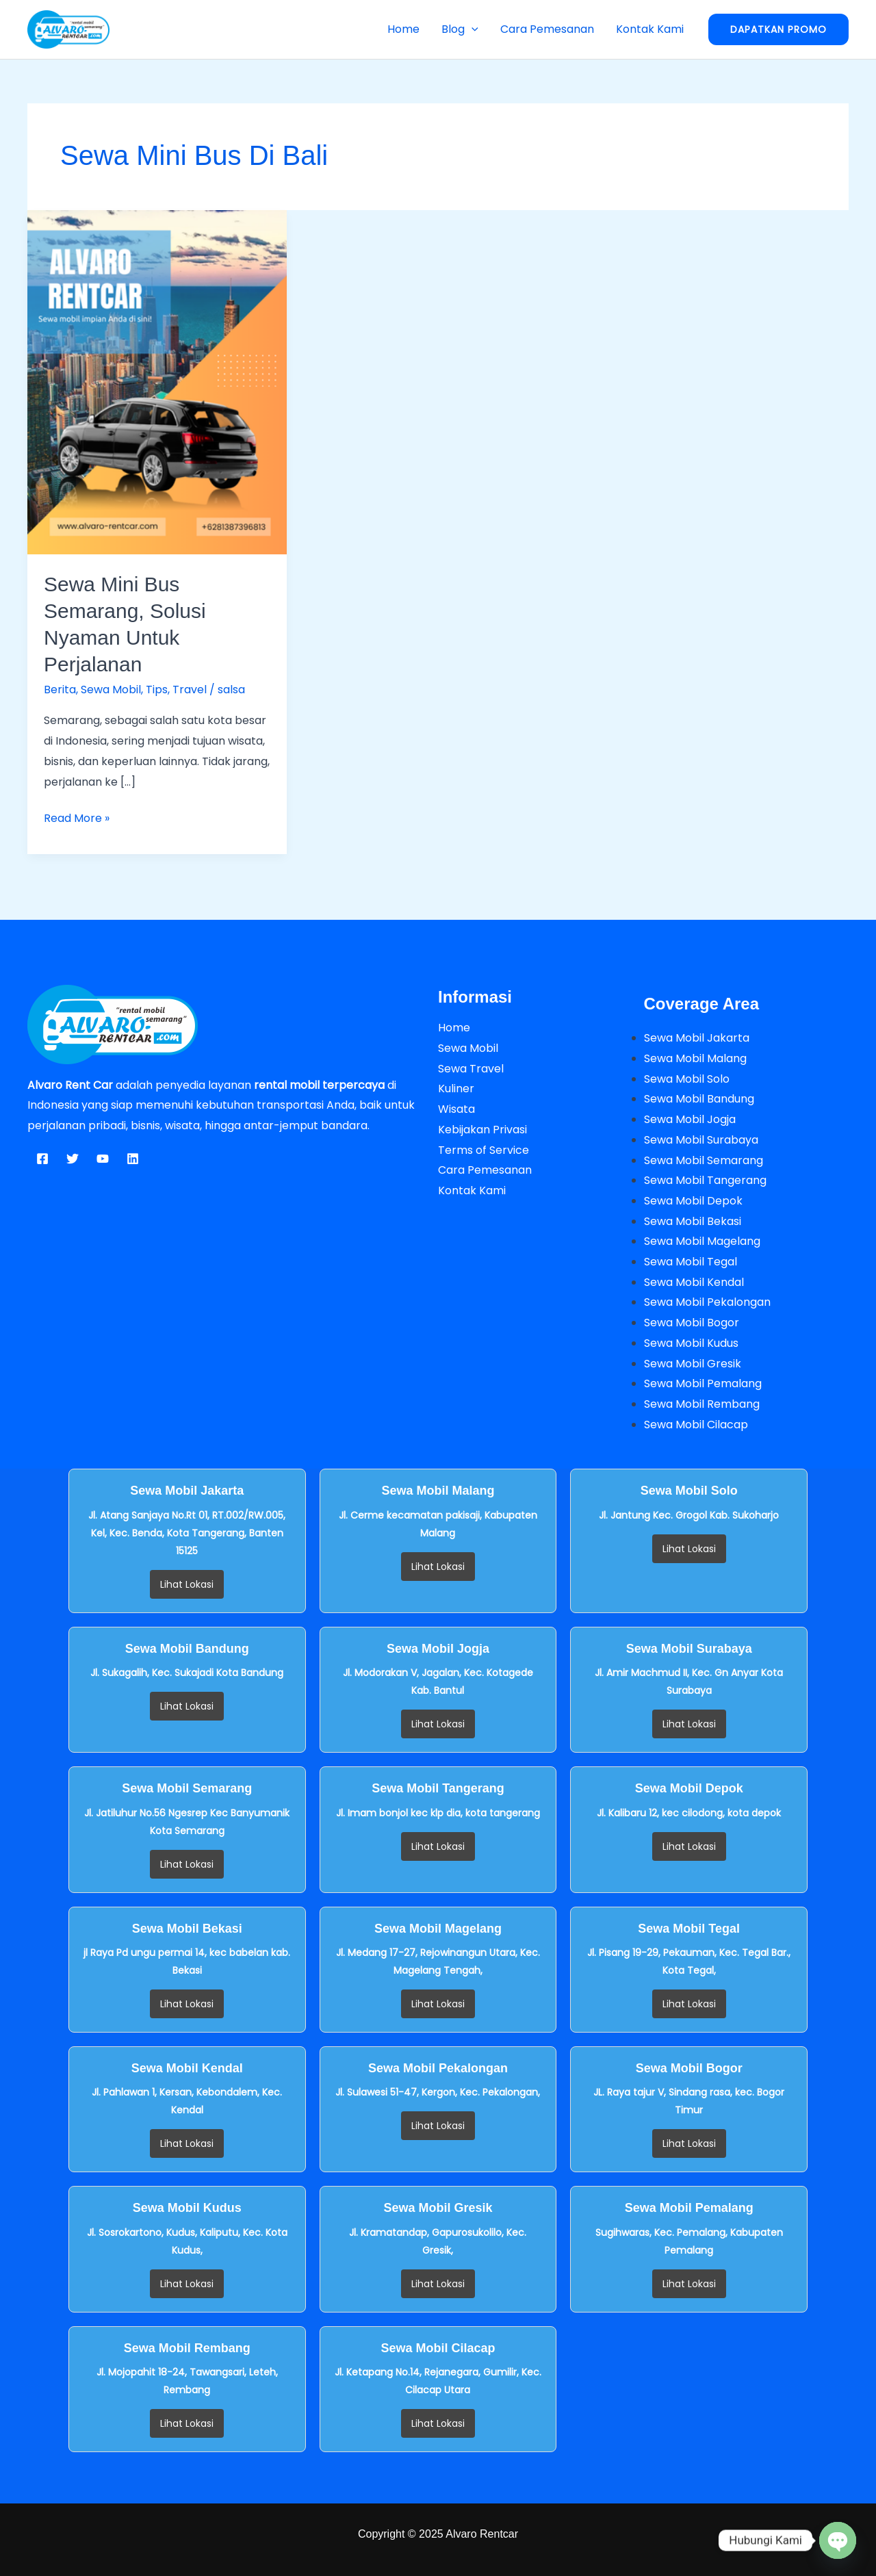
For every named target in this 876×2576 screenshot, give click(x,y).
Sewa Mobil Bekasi (692, 1221)
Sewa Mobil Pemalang (703, 1383)
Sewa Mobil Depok (693, 1201)
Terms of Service (483, 1150)
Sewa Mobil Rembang (702, 1404)
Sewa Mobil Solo (687, 1079)
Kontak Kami (650, 29)
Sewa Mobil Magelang (702, 1241)
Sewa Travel (471, 1069)
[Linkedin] (133, 1158)
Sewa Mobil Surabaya (701, 1140)
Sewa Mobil (111, 689)
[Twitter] (72, 1158)
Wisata (456, 1109)
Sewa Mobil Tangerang (705, 1180)
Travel (189, 689)
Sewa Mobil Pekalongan (707, 1302)
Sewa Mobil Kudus (691, 1343)
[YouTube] (102, 1158)
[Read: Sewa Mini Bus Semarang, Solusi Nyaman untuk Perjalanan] (157, 381)
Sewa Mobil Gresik (692, 1363)
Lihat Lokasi (187, 1584)
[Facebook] (42, 1158)
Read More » (77, 817)
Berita (60, 689)
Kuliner (456, 1088)
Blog (459, 29)
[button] (471, 29)
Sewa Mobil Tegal (690, 1262)
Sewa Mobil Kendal (694, 1282)
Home (403, 29)
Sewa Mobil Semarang (703, 1160)
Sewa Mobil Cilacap (696, 1424)
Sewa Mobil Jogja (690, 1119)
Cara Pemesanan (547, 29)
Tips (157, 689)
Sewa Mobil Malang (695, 1058)
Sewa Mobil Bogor (691, 1322)
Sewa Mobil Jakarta (696, 1038)
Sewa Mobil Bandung (699, 1099)
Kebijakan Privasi (482, 1129)
